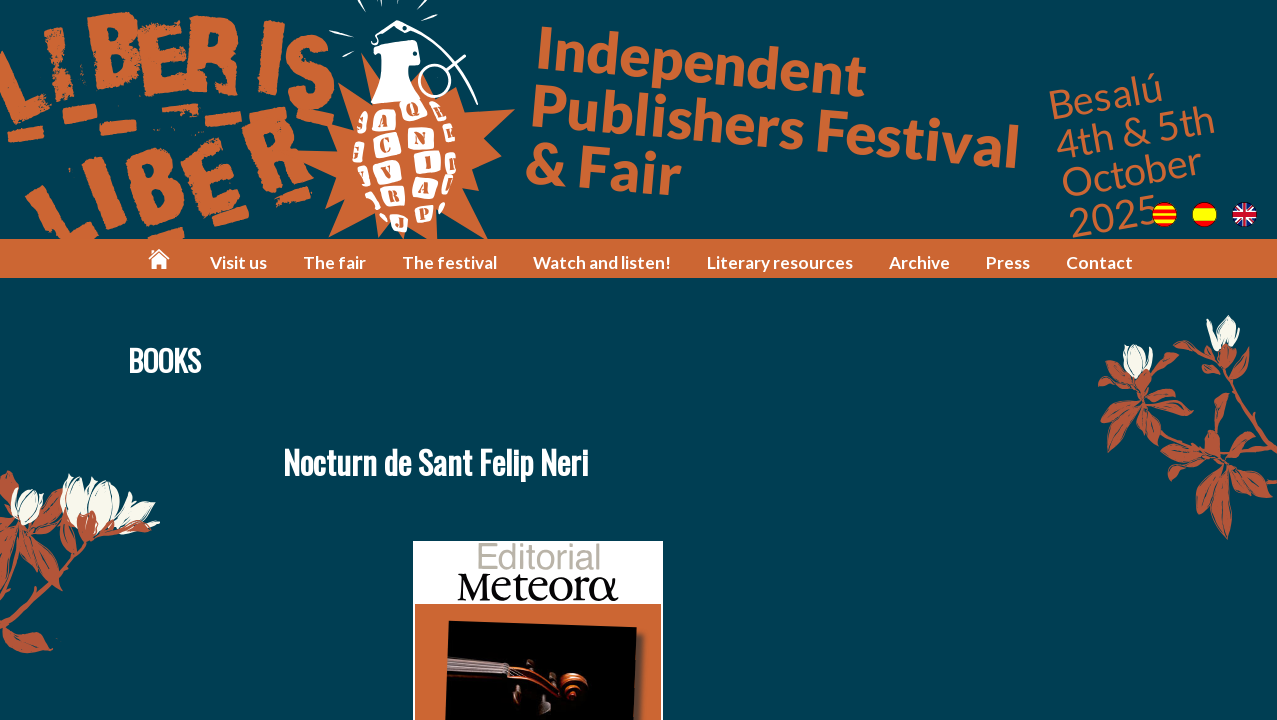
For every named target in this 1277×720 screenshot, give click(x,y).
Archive (919, 262)
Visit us (238, 262)
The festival (449, 262)
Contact (1099, 262)
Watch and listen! (602, 262)
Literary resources (780, 262)
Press (1008, 262)
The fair (334, 262)
